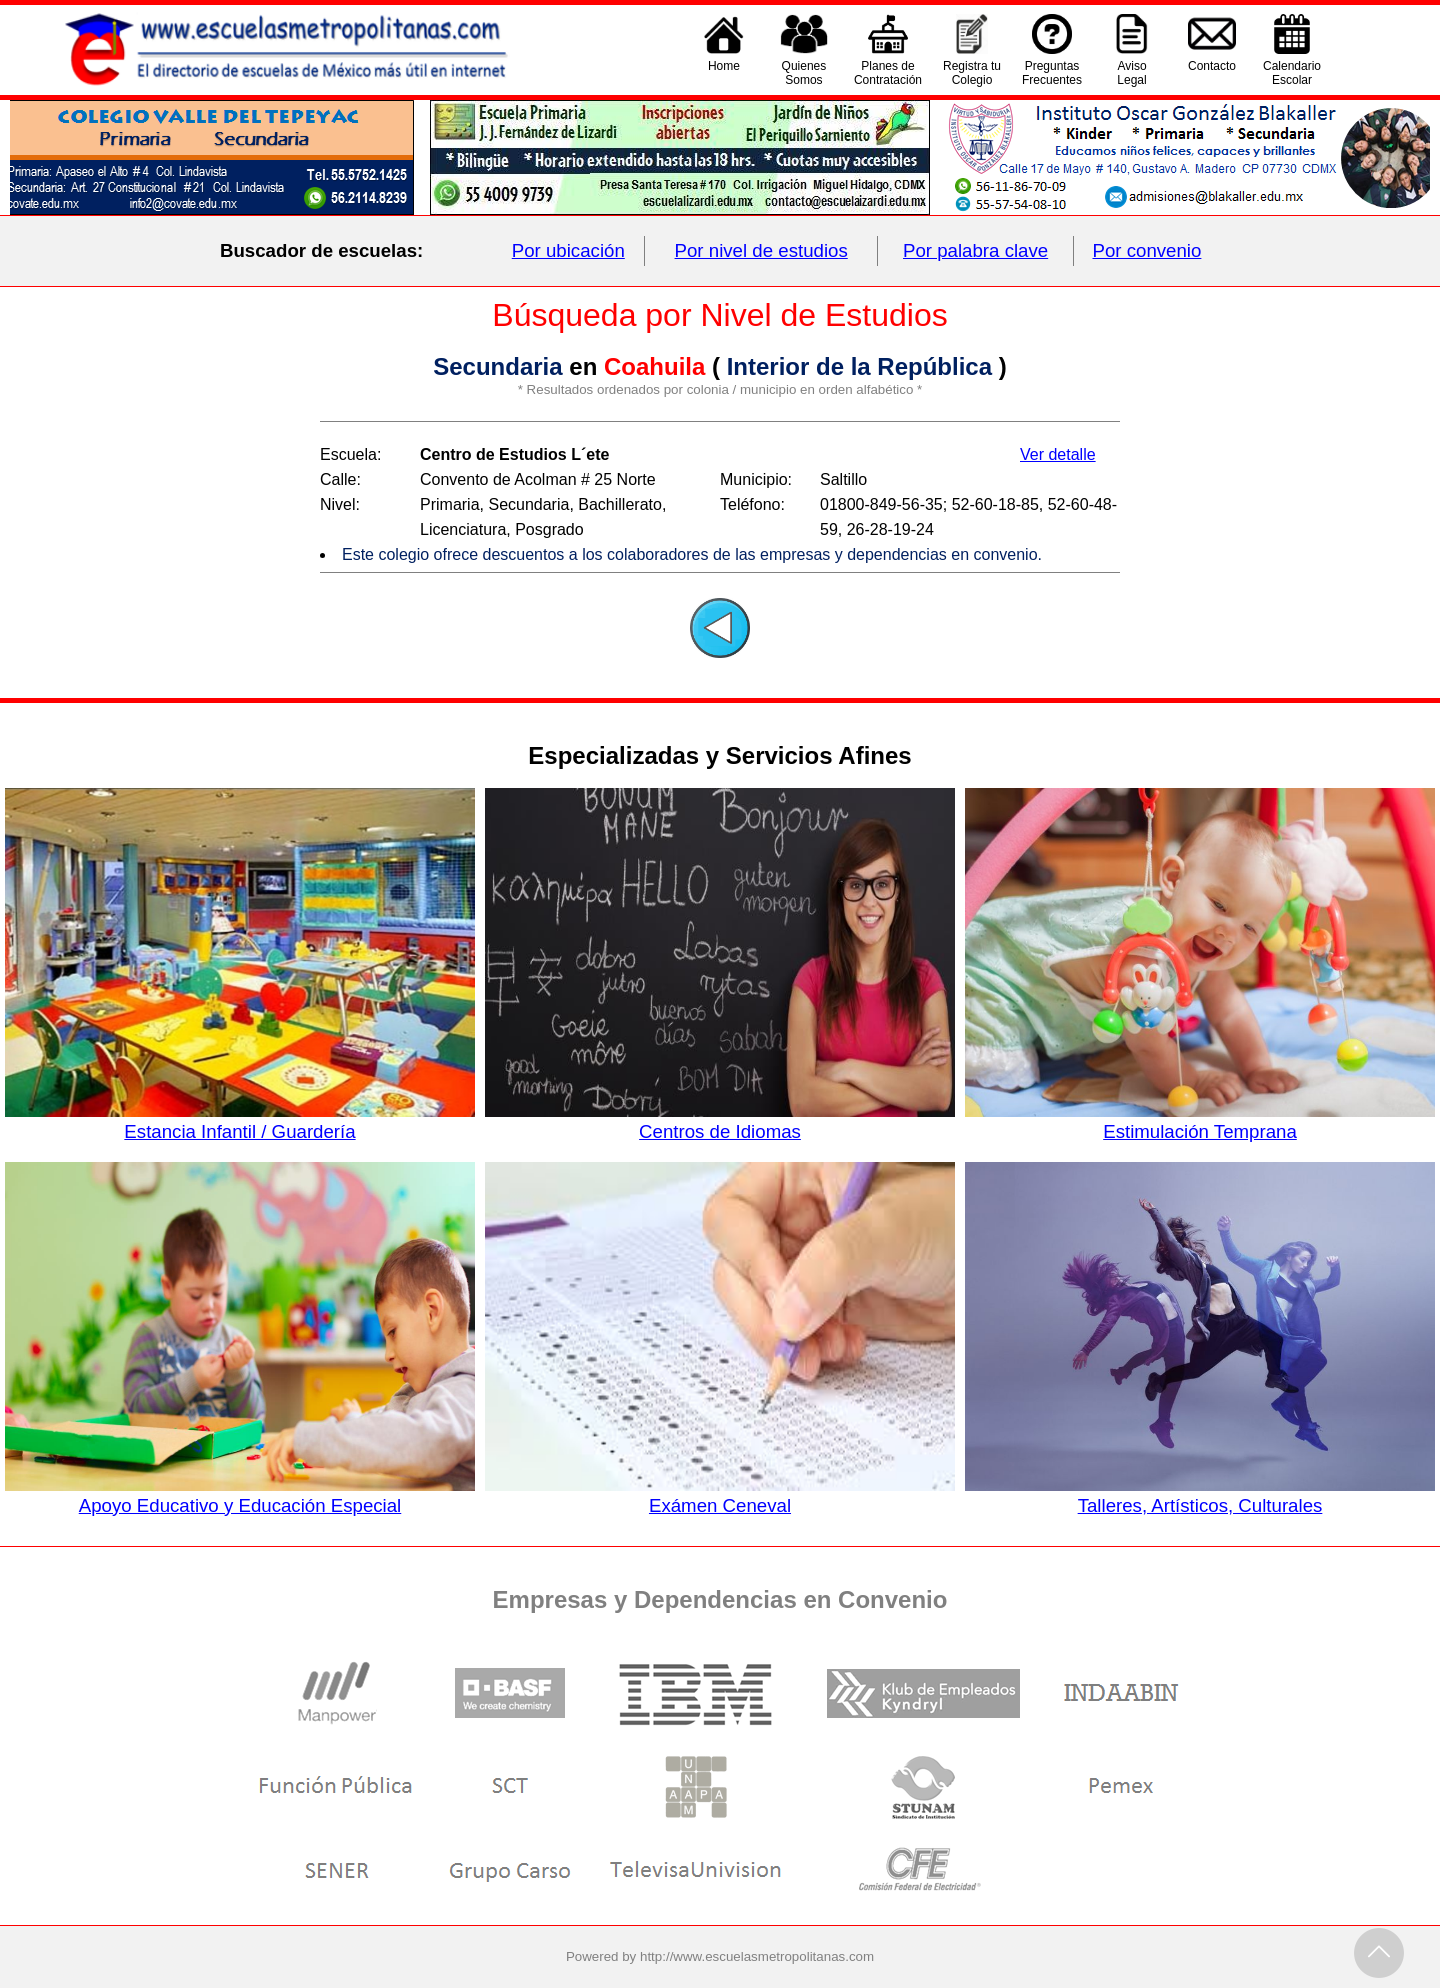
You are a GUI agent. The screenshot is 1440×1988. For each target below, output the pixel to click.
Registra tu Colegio (972, 73)
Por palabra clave (975, 250)
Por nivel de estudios (761, 250)
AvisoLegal (1131, 73)
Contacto (1212, 73)
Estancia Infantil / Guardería (240, 1121)
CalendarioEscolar (1292, 73)
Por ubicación (568, 250)
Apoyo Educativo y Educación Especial (240, 1495)
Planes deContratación (888, 73)
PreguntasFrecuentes (1052, 73)
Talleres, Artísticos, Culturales (1200, 1495)
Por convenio (1147, 250)
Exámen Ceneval (720, 1495)
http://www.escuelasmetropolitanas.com (757, 1956)
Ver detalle (1058, 454)
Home (724, 73)
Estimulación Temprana (1200, 1121)
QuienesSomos (804, 73)
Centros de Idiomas (720, 1121)
